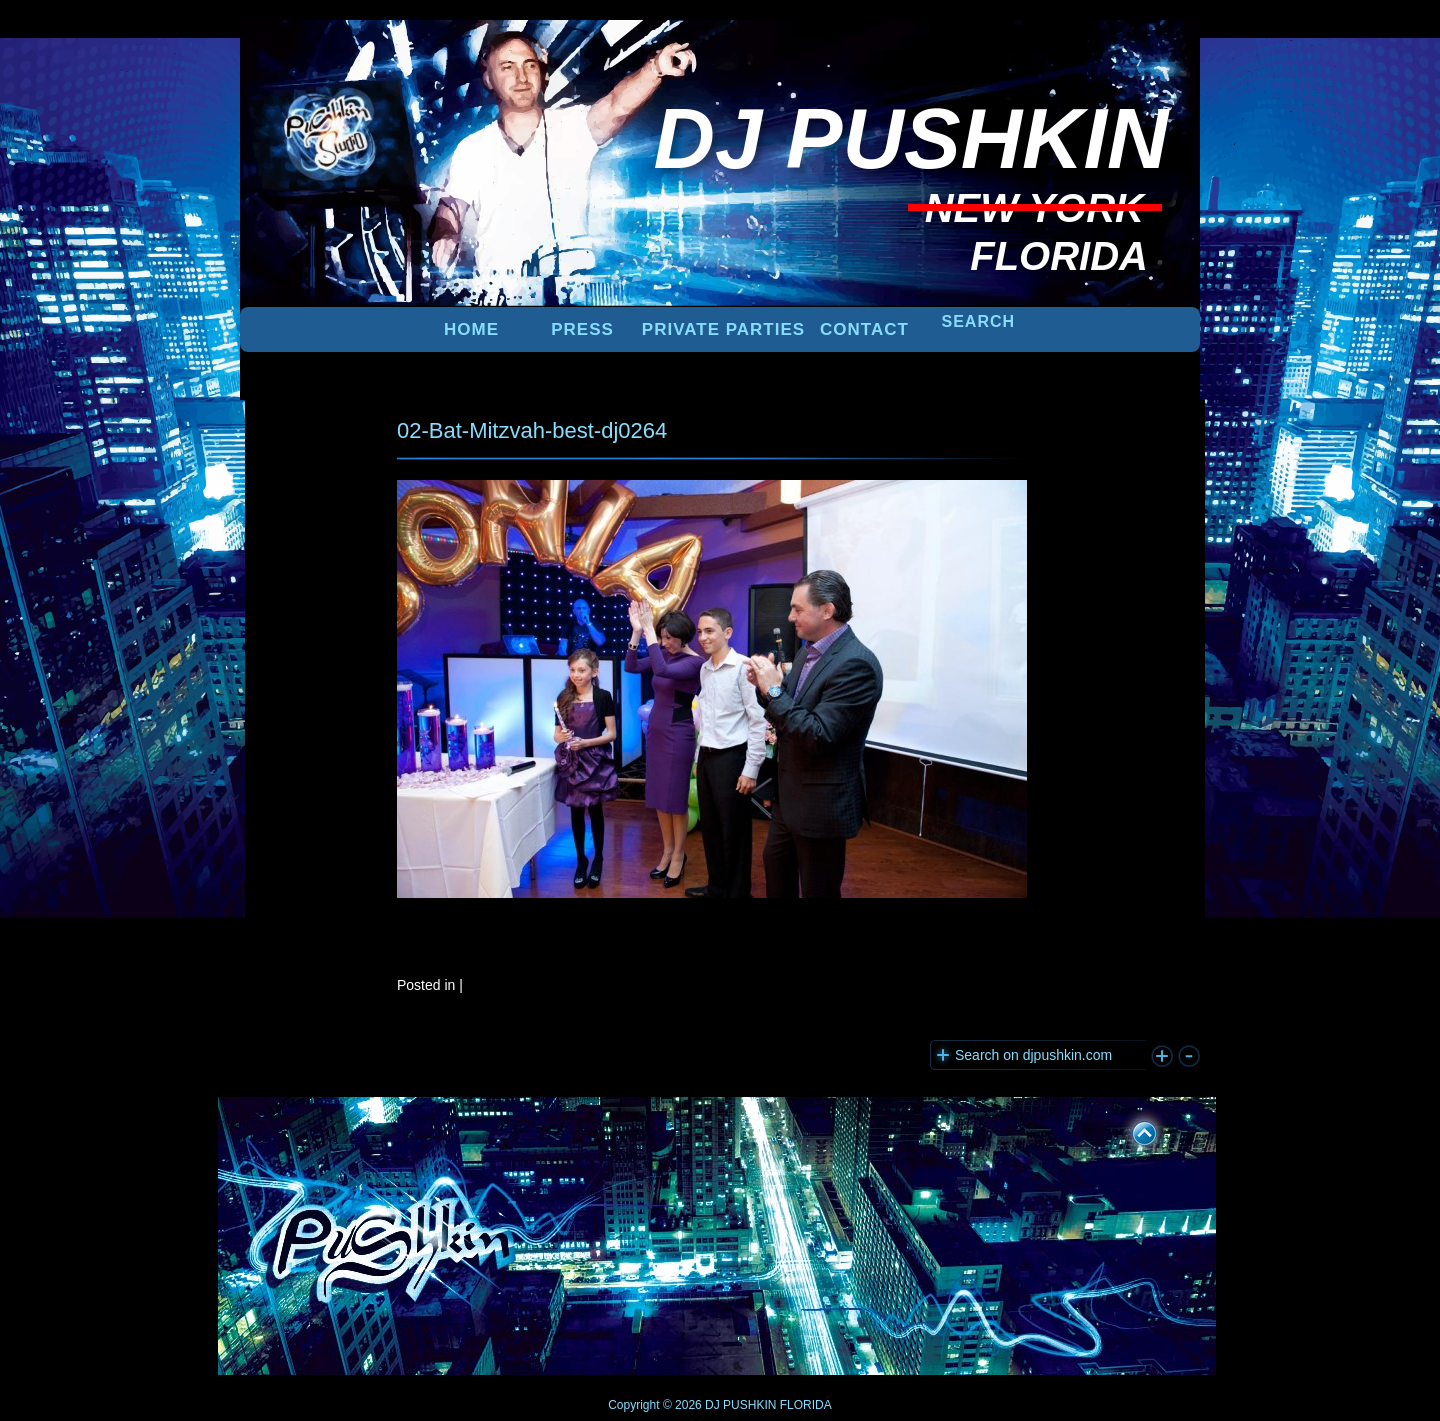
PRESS (582, 329)
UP (1131, 1130)
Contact (864, 329)
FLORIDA (806, 1405)
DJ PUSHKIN (739, 1405)
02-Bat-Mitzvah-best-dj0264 (532, 430)
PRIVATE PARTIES (723, 329)
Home (471, 329)
